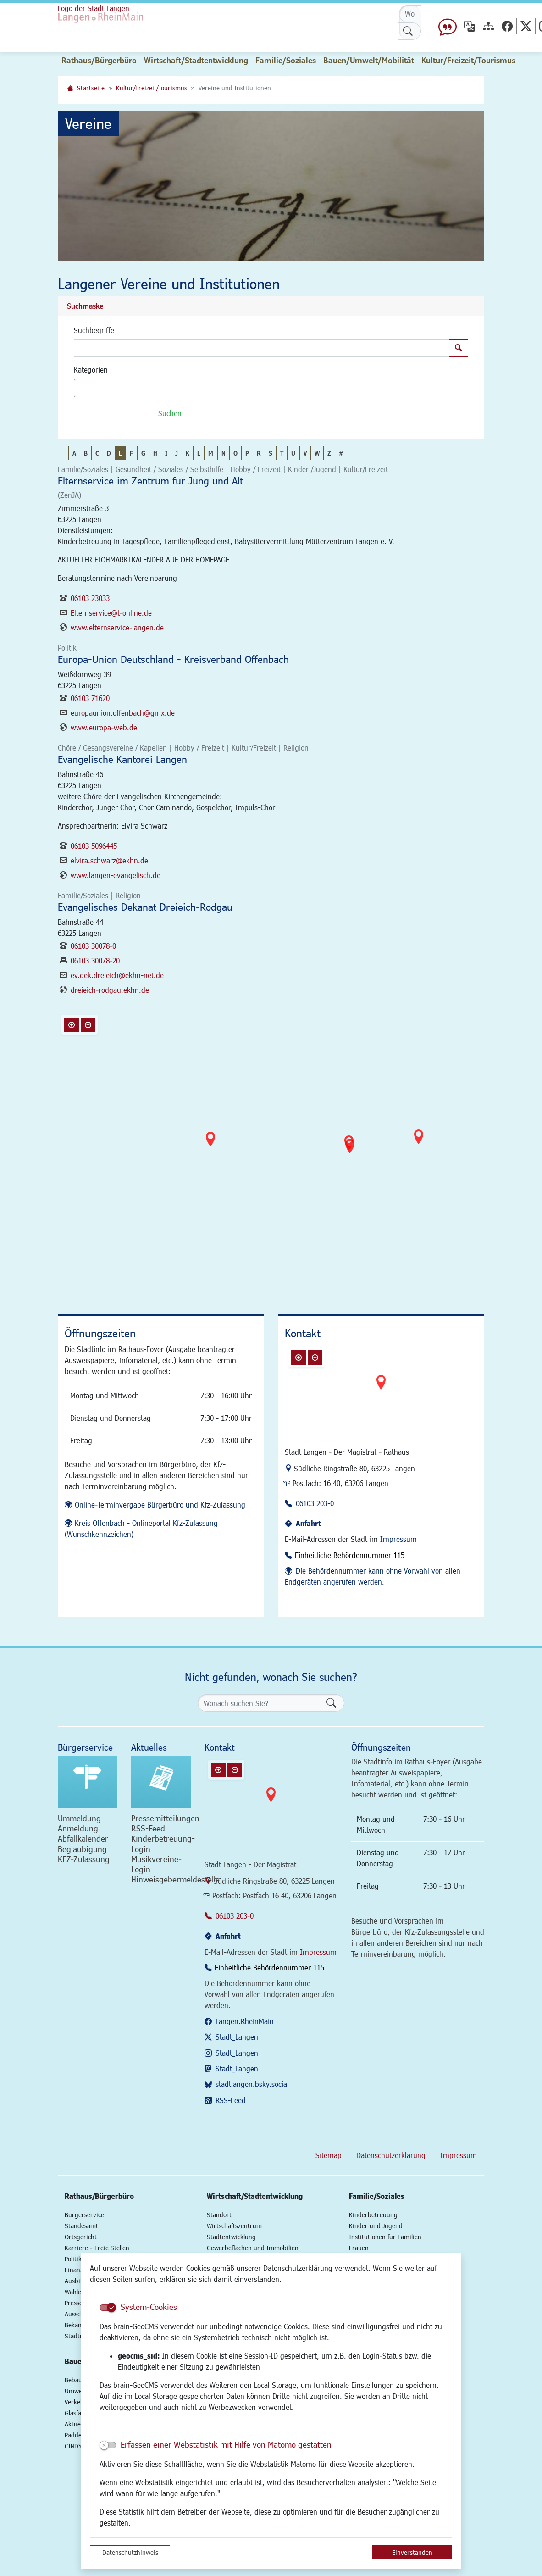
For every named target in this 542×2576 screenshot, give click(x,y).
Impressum (398, 1539)
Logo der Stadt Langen (93, 8)
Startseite (91, 88)
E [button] (120, 453)
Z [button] (329, 453)
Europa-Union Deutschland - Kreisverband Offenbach (173, 659)
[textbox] (92, 388)
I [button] (166, 453)
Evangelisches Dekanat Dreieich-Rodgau (145, 907)
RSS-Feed (231, 2100)
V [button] (305, 453)
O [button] (235, 453)
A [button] (74, 453)
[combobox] (271, 388)
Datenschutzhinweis (130, 2552)
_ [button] (63, 453)
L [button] (198, 453)
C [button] (97, 453)
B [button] (86, 453)
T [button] (281, 453)
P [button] (247, 453)
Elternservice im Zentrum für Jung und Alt (150, 480)
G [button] (143, 453)
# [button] (341, 453)
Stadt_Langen (237, 2036)
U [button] (293, 453)
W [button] (317, 453)
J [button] (176, 453)
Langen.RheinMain (245, 2021)
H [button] (155, 453)
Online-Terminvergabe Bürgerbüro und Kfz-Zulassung (160, 1504)
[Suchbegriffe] (261, 348)
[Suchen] (169, 413)
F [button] (131, 453)
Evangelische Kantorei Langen (122, 759)
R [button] (259, 453)
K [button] (187, 453)
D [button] (109, 453)
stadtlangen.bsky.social (252, 2084)
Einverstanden (412, 2552)
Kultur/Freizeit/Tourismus (151, 88)
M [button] (210, 453)
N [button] (223, 453)
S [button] (270, 453)
